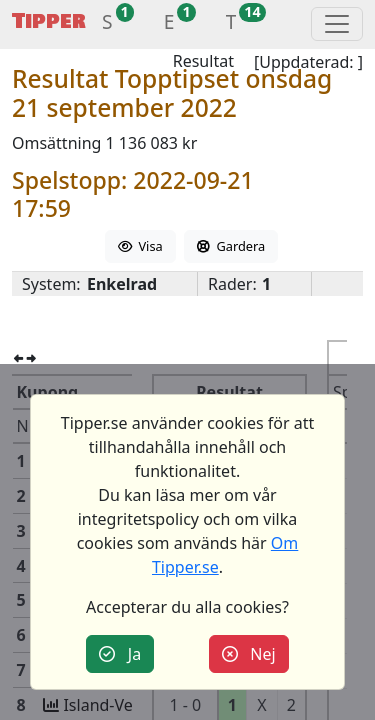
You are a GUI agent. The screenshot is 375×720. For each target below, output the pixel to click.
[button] (107, 24)
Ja (120, 654)
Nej (249, 654)
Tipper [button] (49, 21)
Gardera (231, 246)
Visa (140, 246)
